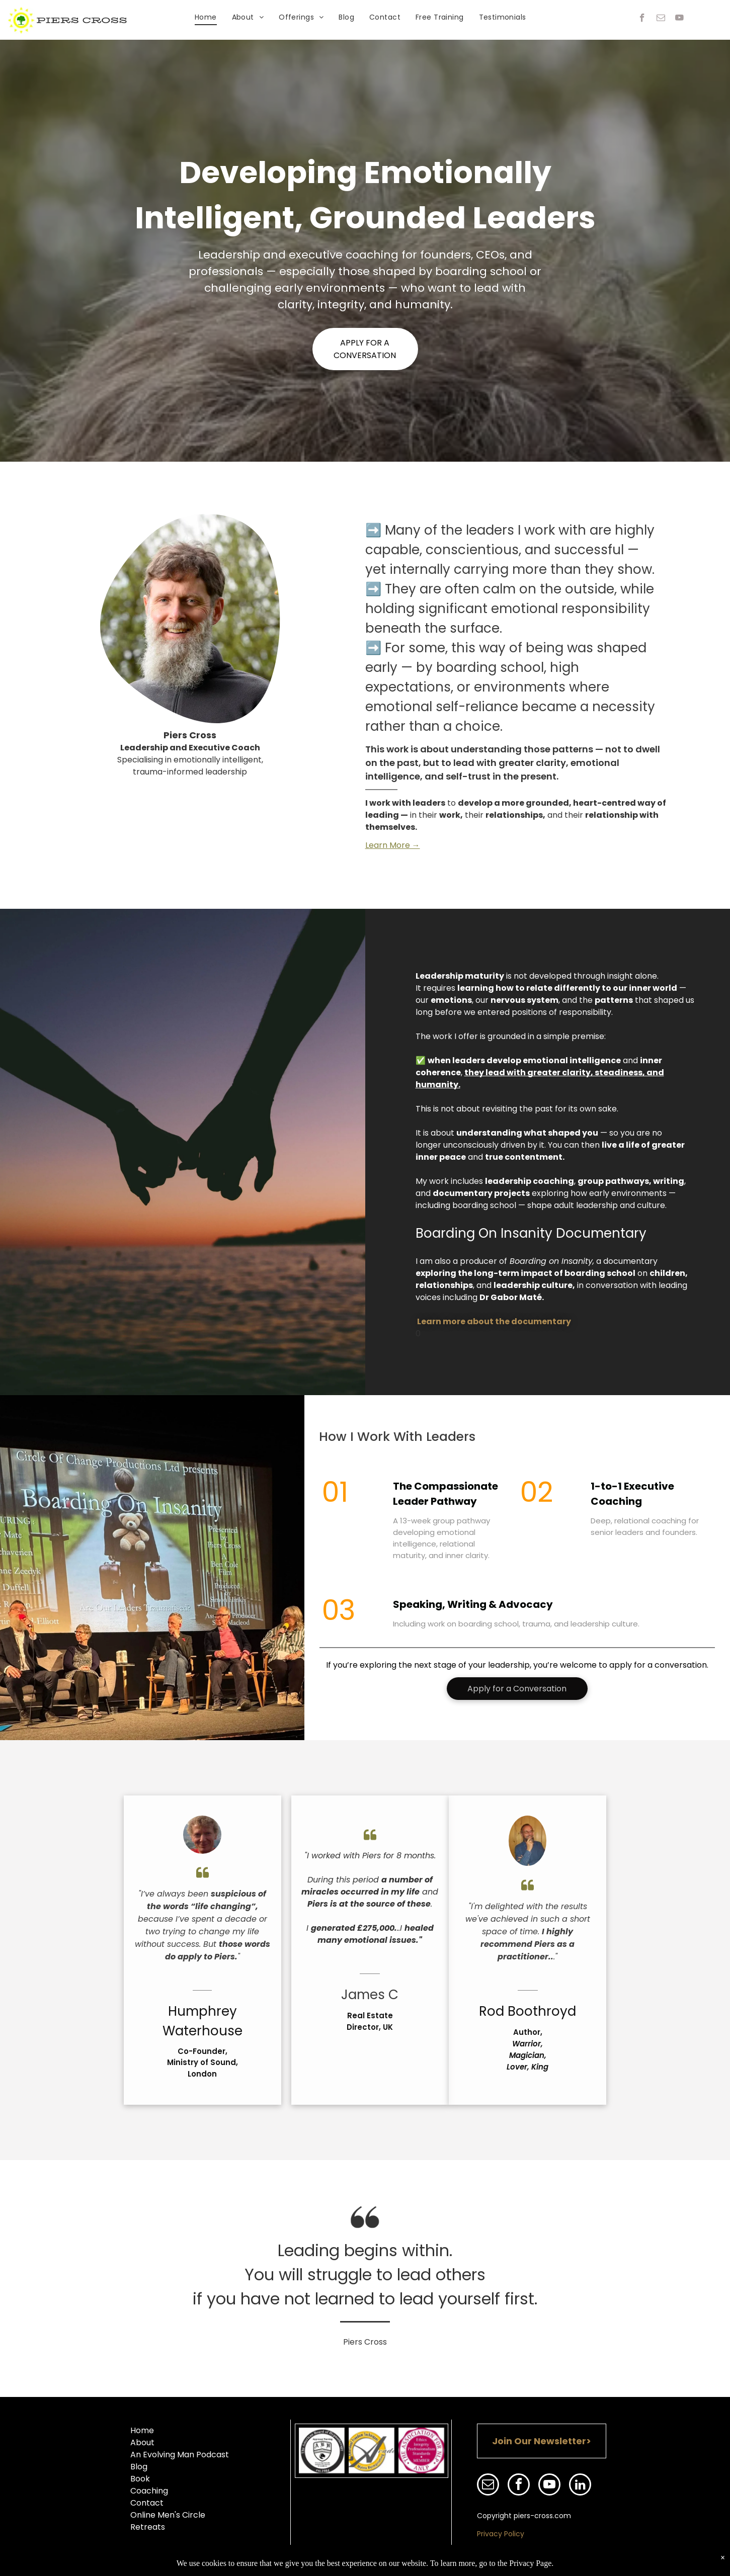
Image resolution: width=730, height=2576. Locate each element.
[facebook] (642, 19)
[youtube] (679, 19)
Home (142, 2430)
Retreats (147, 2527)
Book (140, 2478)
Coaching (149, 2491)
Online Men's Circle (167, 2515)
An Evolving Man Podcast (179, 2454)
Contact (147, 2503)
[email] (661, 19)
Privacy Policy (500, 2534)
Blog (138, 2466)
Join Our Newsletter (539, 2441)
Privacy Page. (531, 2563)
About (142, 2442)
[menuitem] (205, 17)
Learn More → (392, 845)
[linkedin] (580, 2485)
